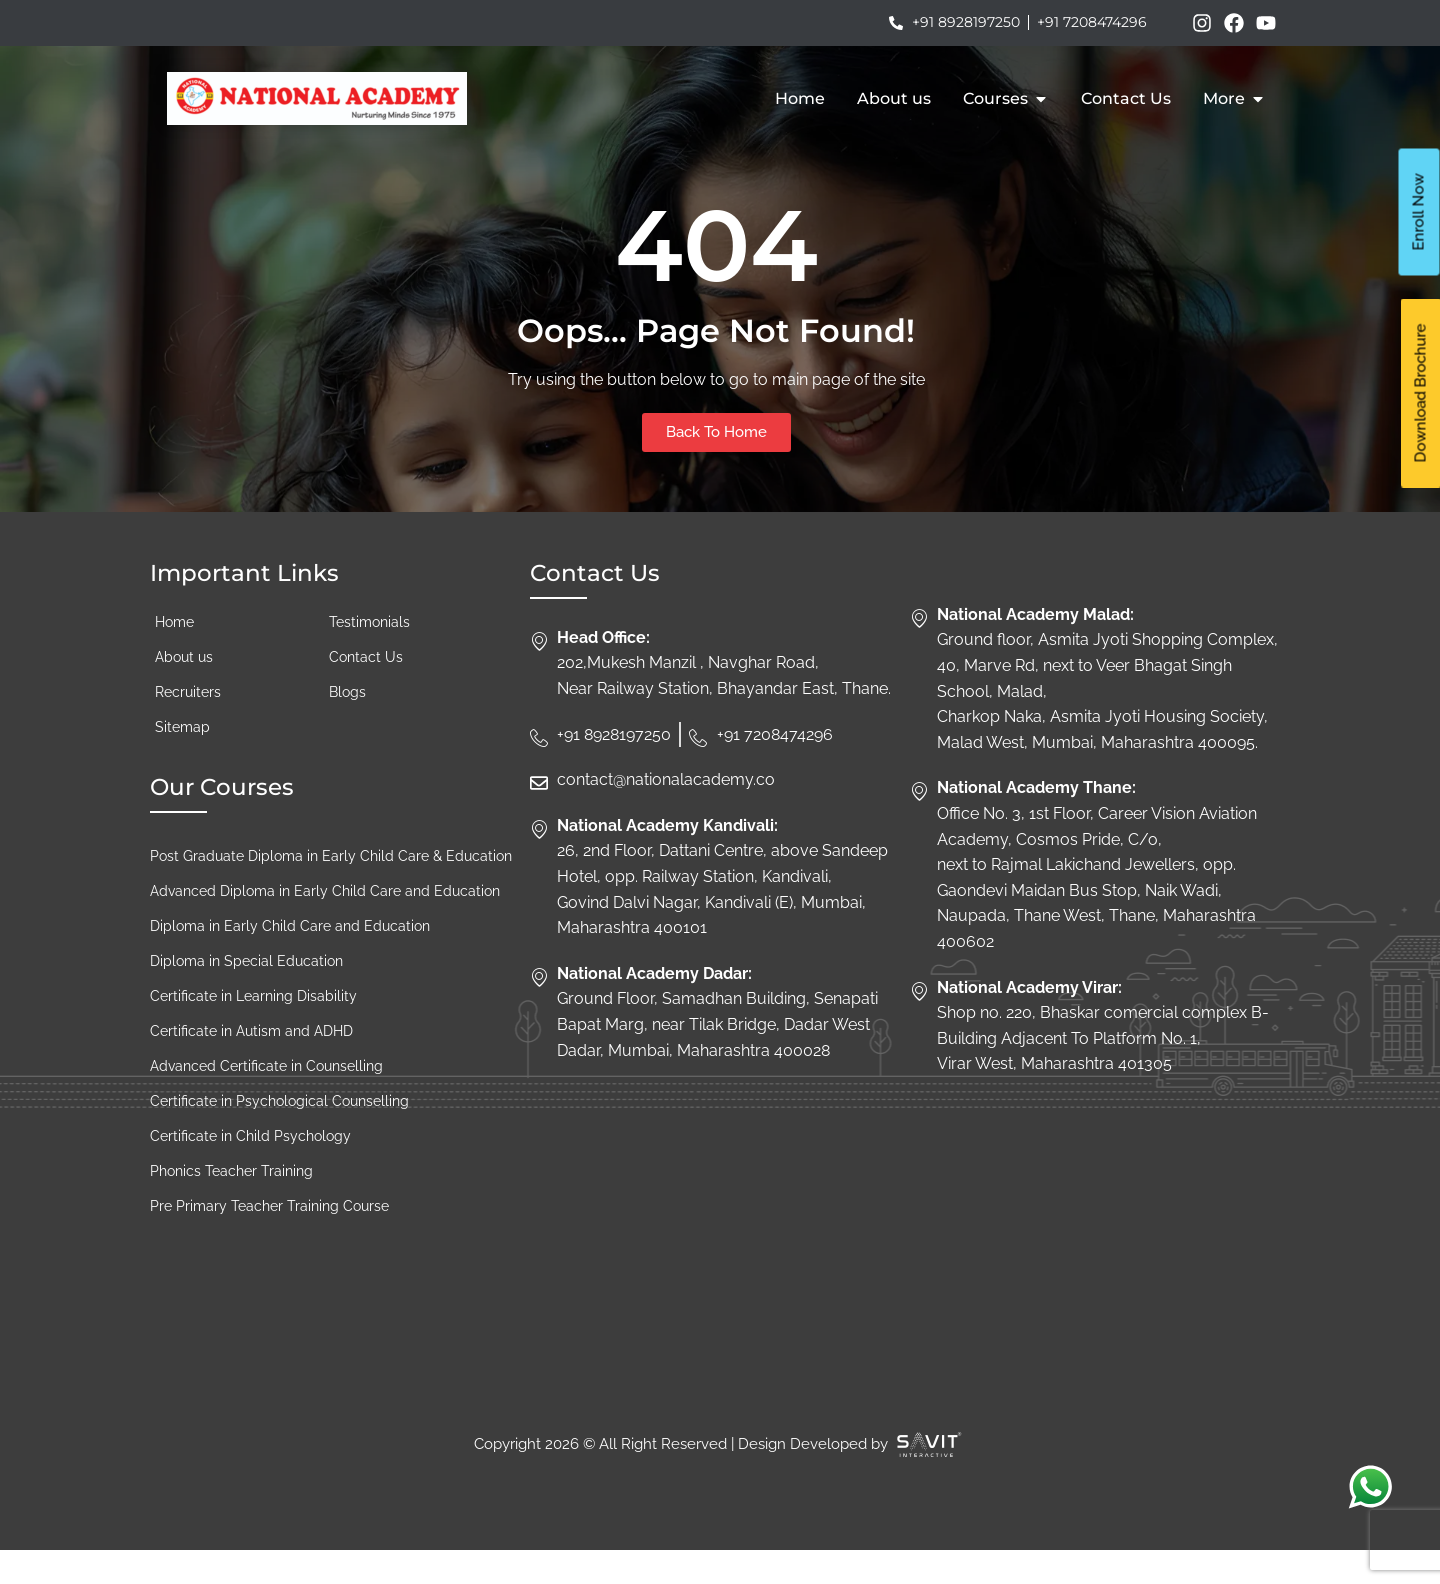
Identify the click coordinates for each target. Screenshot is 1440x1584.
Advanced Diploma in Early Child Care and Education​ (325, 924)
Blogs (348, 725)
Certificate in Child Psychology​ (250, 1169)
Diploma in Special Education (246, 994)
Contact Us (367, 690)
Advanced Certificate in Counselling (266, 1099)
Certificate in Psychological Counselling (279, 1134)
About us (184, 690)
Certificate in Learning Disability (253, 1029)
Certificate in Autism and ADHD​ (251, 1064)
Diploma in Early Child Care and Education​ (290, 959)
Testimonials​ (370, 655)
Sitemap (182, 760)
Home (174, 655)
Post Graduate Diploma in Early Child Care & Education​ (331, 889)
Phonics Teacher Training (231, 1204)
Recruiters (188, 725)
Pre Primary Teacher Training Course (269, 1239)
